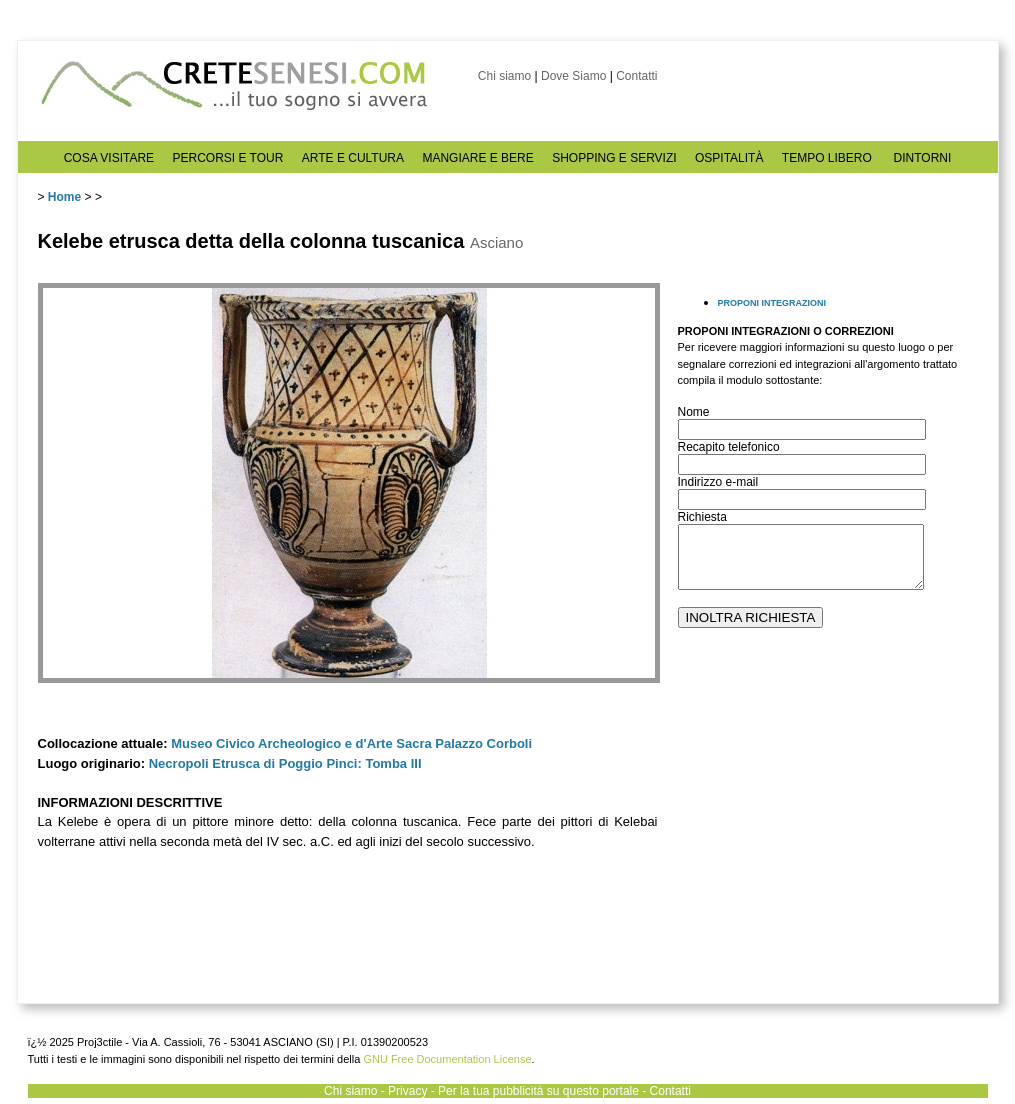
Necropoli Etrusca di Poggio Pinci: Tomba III (285, 763)
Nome (694, 412)
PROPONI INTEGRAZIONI (772, 303)
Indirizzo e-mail (718, 482)
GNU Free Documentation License (447, 1059)
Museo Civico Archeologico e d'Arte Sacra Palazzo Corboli (351, 743)
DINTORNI (923, 158)
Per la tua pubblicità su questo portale (538, 1091)
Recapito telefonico (729, 447)
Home (64, 197)
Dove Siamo (573, 76)
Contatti (636, 76)
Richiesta (702, 517)
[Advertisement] (828, 831)
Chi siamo (504, 76)
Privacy (407, 1091)
